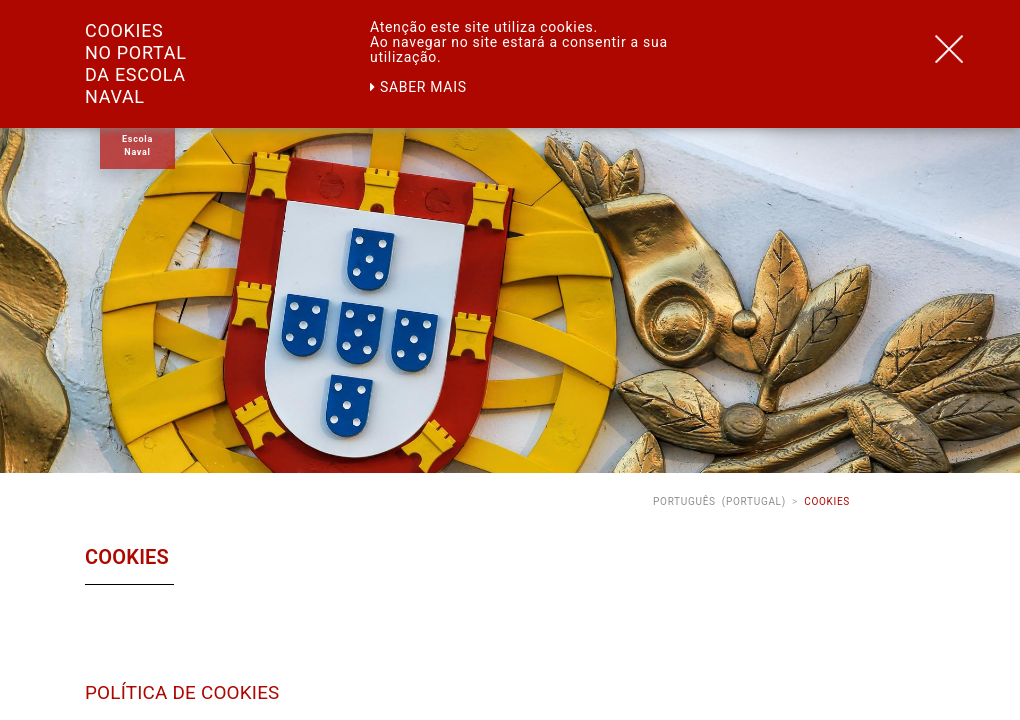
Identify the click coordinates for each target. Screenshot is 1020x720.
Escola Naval (137, 145)
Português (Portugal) (719, 501)
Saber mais (418, 87)
